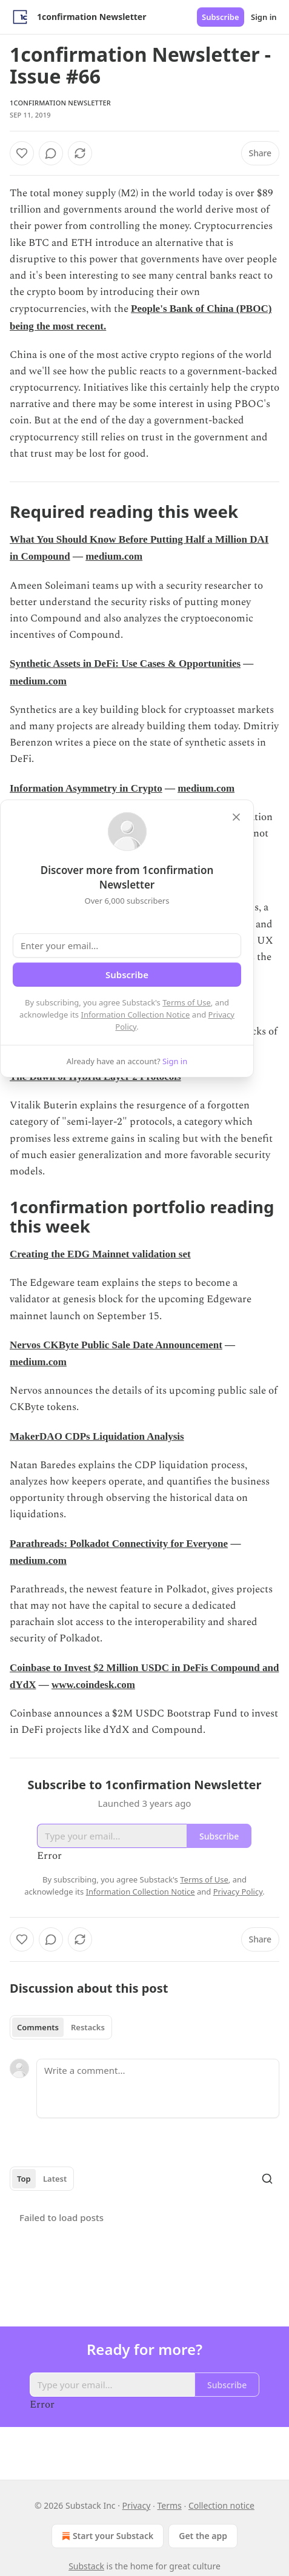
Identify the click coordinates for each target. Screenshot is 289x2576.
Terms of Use (186, 1002)
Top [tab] (24, 2178)
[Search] (267, 2179)
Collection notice (221, 2505)
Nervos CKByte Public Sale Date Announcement (116, 1345)
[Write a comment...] (157, 2088)
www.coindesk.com (93, 1684)
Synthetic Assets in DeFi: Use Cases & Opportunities (125, 663)
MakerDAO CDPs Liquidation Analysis (97, 1436)
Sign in (264, 17)
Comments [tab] (38, 2027)
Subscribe (220, 17)
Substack (86, 2566)
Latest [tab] (55, 2178)
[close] (236, 817)
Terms (169, 2505)
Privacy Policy (238, 1891)
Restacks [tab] (88, 2027)
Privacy (136, 2505)
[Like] (22, 153)
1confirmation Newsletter (60, 102)
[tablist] (61, 2027)
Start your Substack (106, 2536)
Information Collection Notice (135, 1014)
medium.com (113, 556)
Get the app (203, 2535)
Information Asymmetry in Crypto (86, 788)
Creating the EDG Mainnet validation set (100, 1254)
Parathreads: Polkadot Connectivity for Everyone (119, 1543)
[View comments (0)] (51, 153)
